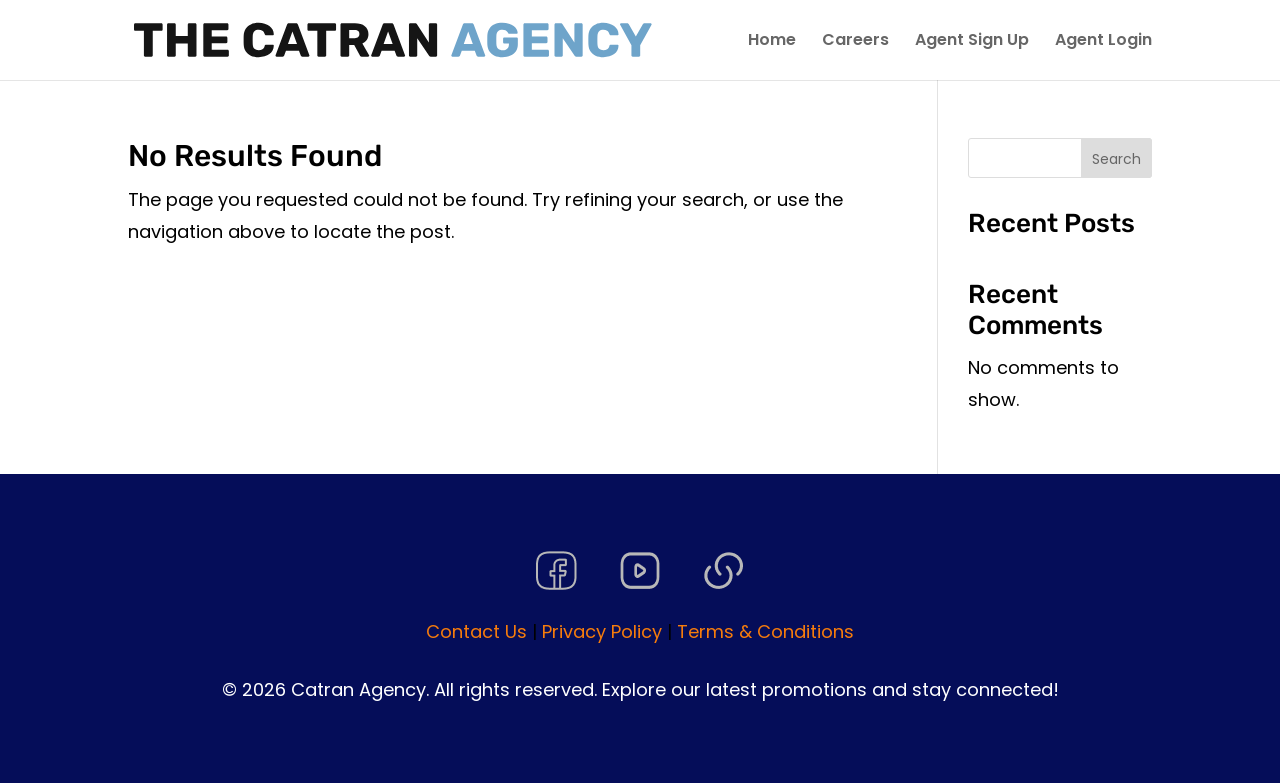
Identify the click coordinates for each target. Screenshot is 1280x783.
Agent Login (1103, 42)
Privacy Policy (602, 631)
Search (1116, 159)
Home (772, 42)
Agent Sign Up (972, 42)
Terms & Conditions (765, 631)
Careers (855, 42)
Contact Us (476, 631)
